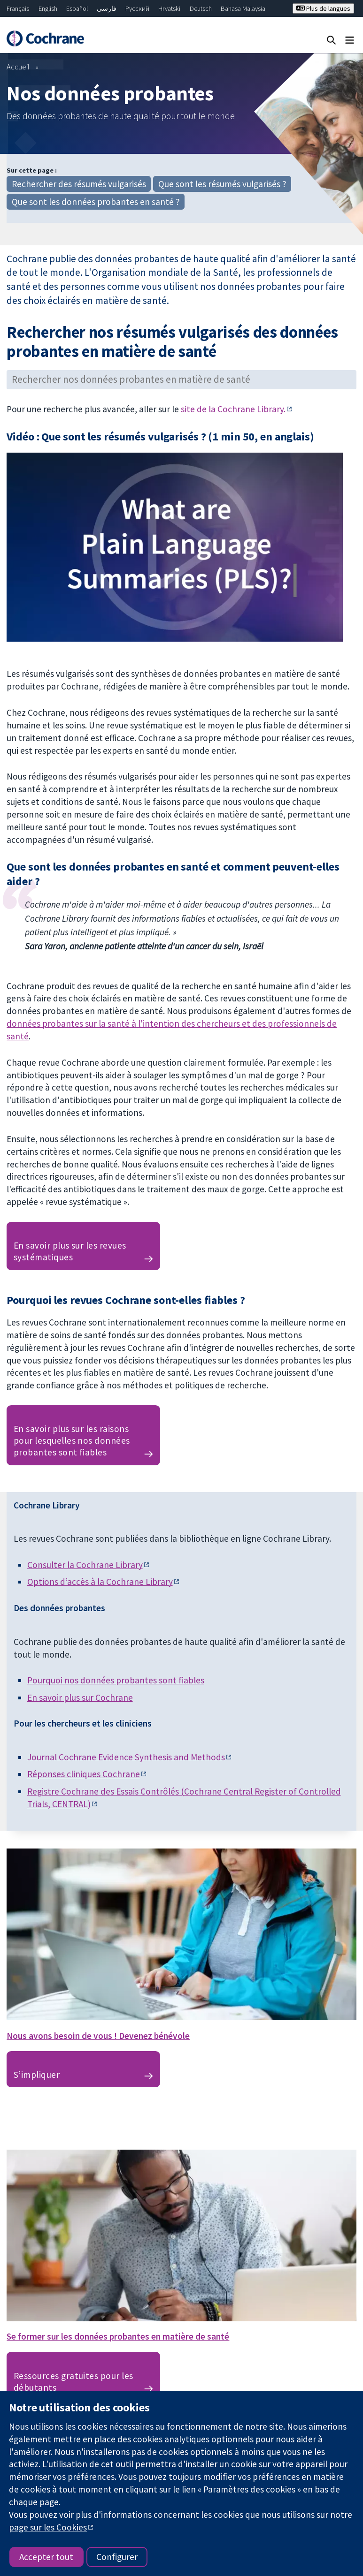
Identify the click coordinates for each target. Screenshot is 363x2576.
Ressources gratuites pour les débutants (73, 2381)
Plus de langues (323, 8)
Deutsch (201, 8)
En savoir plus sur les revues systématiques (70, 1251)
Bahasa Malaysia (243, 8)
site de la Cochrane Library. (233, 409)
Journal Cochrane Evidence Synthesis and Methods (126, 1757)
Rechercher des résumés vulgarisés (79, 183)
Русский (137, 8)
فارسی (106, 8)
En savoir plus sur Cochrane (80, 1697)
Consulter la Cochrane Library (85, 1564)
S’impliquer (37, 2074)
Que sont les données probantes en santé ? (96, 201)
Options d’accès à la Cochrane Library (100, 1581)
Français (18, 8)
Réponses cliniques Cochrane (83, 1774)
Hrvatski (169, 8)
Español (77, 8)
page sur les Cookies (48, 2527)
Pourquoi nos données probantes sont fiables (115, 1680)
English (48, 8)
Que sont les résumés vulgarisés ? (222, 183)
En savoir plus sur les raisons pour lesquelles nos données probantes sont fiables (72, 1440)
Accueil (18, 66)
